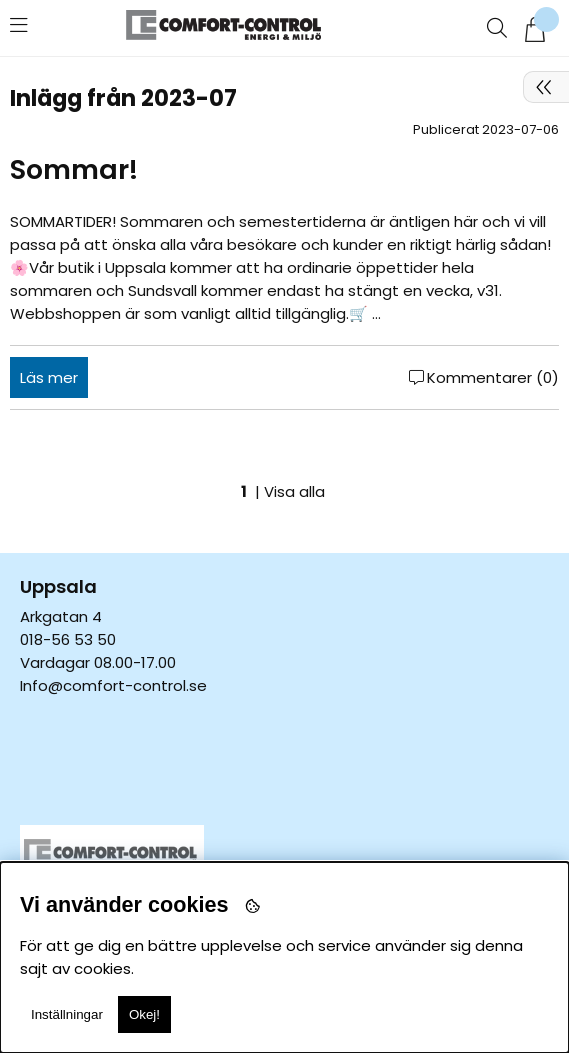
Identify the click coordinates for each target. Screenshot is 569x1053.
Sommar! (74, 169)
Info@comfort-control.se (113, 685)
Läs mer (49, 377)
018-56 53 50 (68, 639)
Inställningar (67, 1014)
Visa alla (294, 491)
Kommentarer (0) (493, 377)
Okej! (144, 1014)
